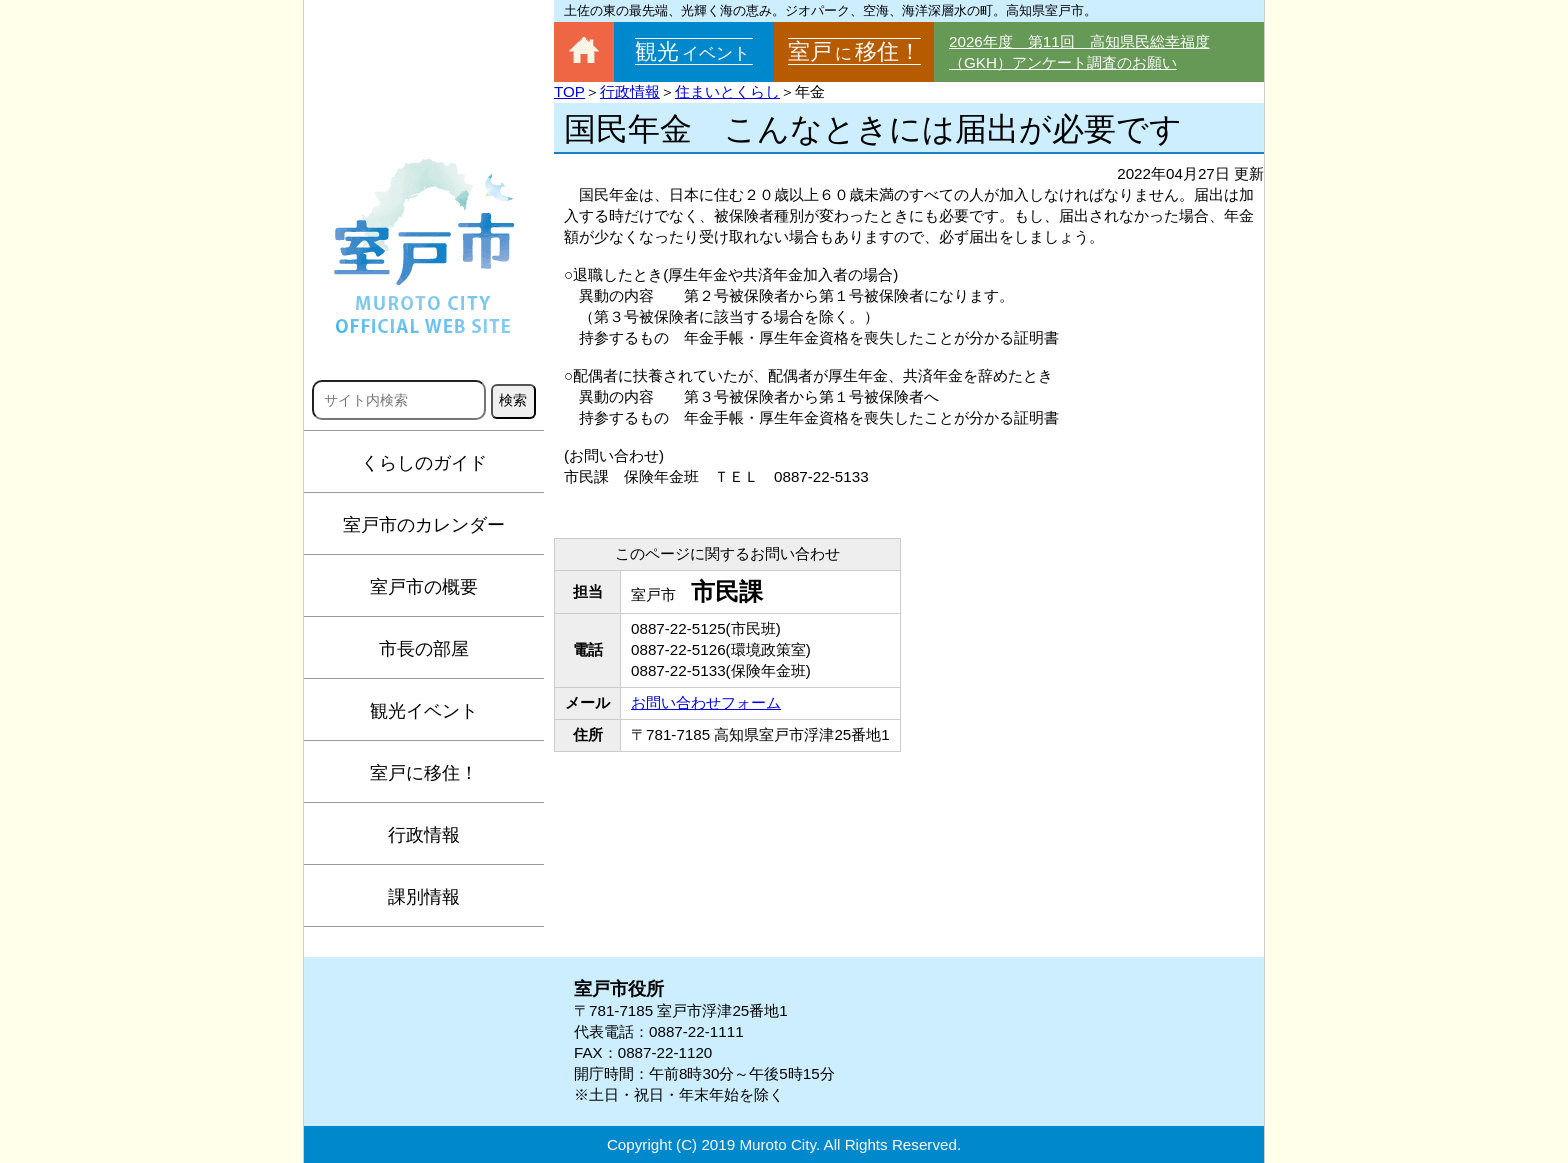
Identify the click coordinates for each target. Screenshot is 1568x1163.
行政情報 (424, 835)
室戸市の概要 (424, 587)
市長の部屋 (424, 649)
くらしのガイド (424, 463)
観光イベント (424, 711)
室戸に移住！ (424, 773)
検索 (513, 400)
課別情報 (424, 897)
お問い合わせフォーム (706, 702)
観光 (694, 51)
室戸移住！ (854, 51)
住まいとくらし (727, 91)
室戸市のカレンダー (424, 525)
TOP (569, 91)
